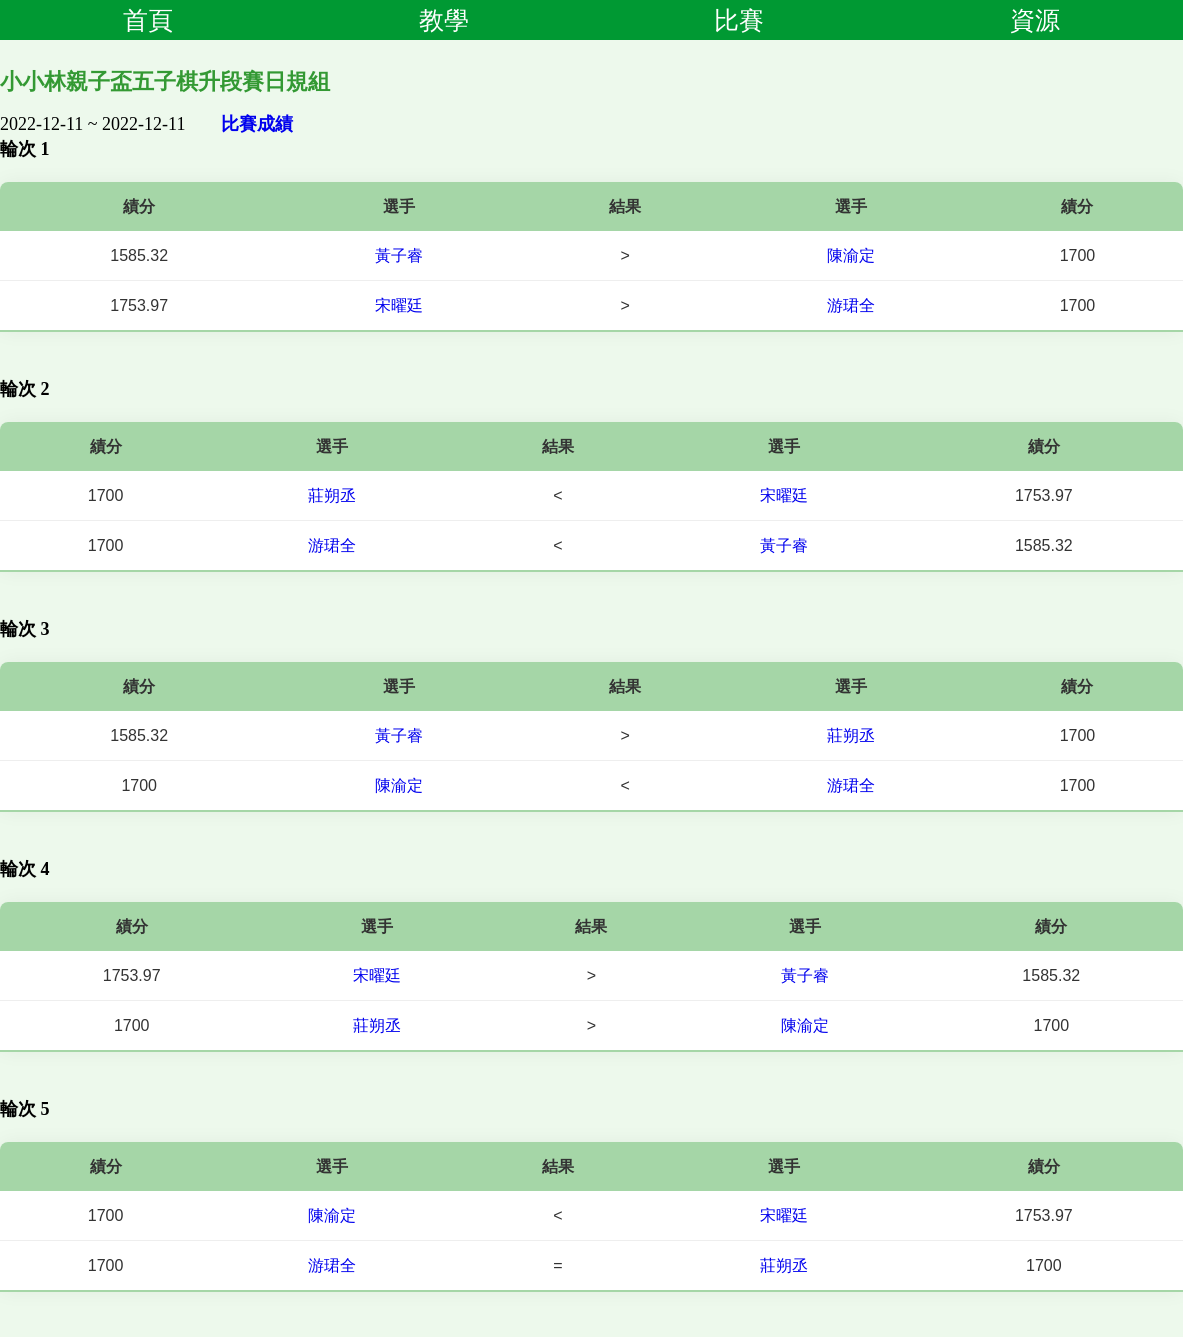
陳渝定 (851, 255)
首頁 (148, 20)
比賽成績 (257, 124)
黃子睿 (399, 255)
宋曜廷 (399, 305)
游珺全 (851, 305)
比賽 (739, 20)
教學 (444, 20)
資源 (1035, 20)
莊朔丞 (332, 495)
